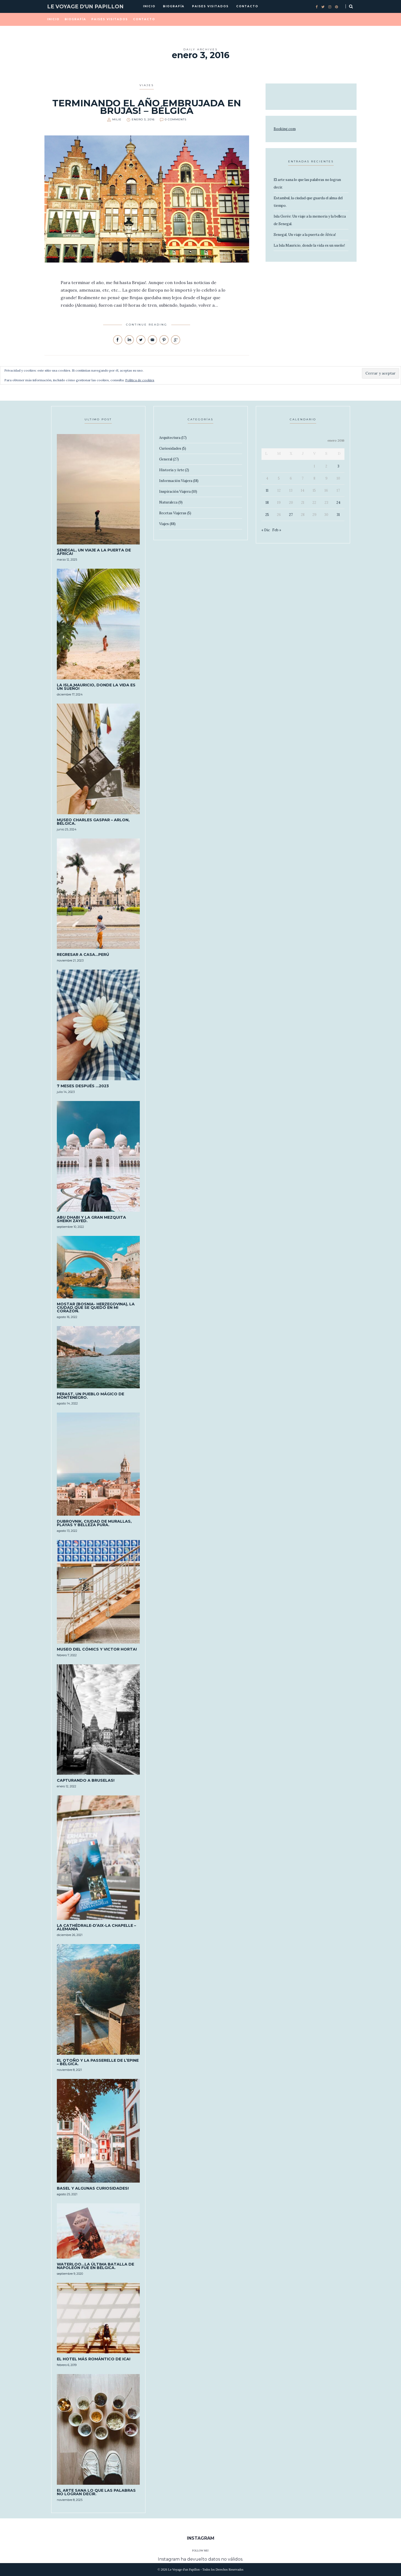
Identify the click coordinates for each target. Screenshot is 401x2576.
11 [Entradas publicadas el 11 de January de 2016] (267, 490)
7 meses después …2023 (83, 1086)
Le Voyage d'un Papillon (85, 7)
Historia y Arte (171, 470)
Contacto (247, 6)
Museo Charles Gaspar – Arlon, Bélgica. (93, 821)
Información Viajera (175, 480)
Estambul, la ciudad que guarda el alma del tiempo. (308, 202)
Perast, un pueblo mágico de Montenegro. (90, 1395)
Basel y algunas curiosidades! (93, 2188)
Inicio (149, 6)
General (165, 459)
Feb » (276, 530)
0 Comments (175, 119)
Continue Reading (146, 324)
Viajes (147, 85)
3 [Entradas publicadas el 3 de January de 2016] (338, 466)
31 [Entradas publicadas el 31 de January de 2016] (338, 514)
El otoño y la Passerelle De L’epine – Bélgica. (98, 2062)
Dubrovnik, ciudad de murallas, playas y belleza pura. (94, 1523)
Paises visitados (210, 6)
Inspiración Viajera (175, 491)
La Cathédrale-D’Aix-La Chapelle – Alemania (96, 1927)
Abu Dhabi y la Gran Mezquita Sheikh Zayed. (91, 1219)
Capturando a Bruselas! (85, 1780)
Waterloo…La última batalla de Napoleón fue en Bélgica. (95, 2266)
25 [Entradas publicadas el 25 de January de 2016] (267, 514)
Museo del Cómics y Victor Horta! (97, 1649)
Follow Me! (200, 2550)
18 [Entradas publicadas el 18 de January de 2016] (267, 502)
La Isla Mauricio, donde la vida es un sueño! (309, 245)
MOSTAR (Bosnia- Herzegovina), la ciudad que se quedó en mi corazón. (96, 1307)
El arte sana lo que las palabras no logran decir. (307, 183)
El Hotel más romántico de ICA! (93, 2359)
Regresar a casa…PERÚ (83, 954)
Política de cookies (139, 380)
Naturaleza (168, 502)
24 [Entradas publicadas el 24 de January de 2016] (338, 502)
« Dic (265, 530)
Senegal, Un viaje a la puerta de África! (305, 234)
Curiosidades (170, 448)
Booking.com (285, 129)
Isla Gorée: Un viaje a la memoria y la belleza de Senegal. (310, 220)
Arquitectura (169, 437)
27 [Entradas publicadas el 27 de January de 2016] (291, 514)
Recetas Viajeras (172, 513)
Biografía (173, 6)
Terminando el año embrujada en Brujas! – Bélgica (146, 106)
